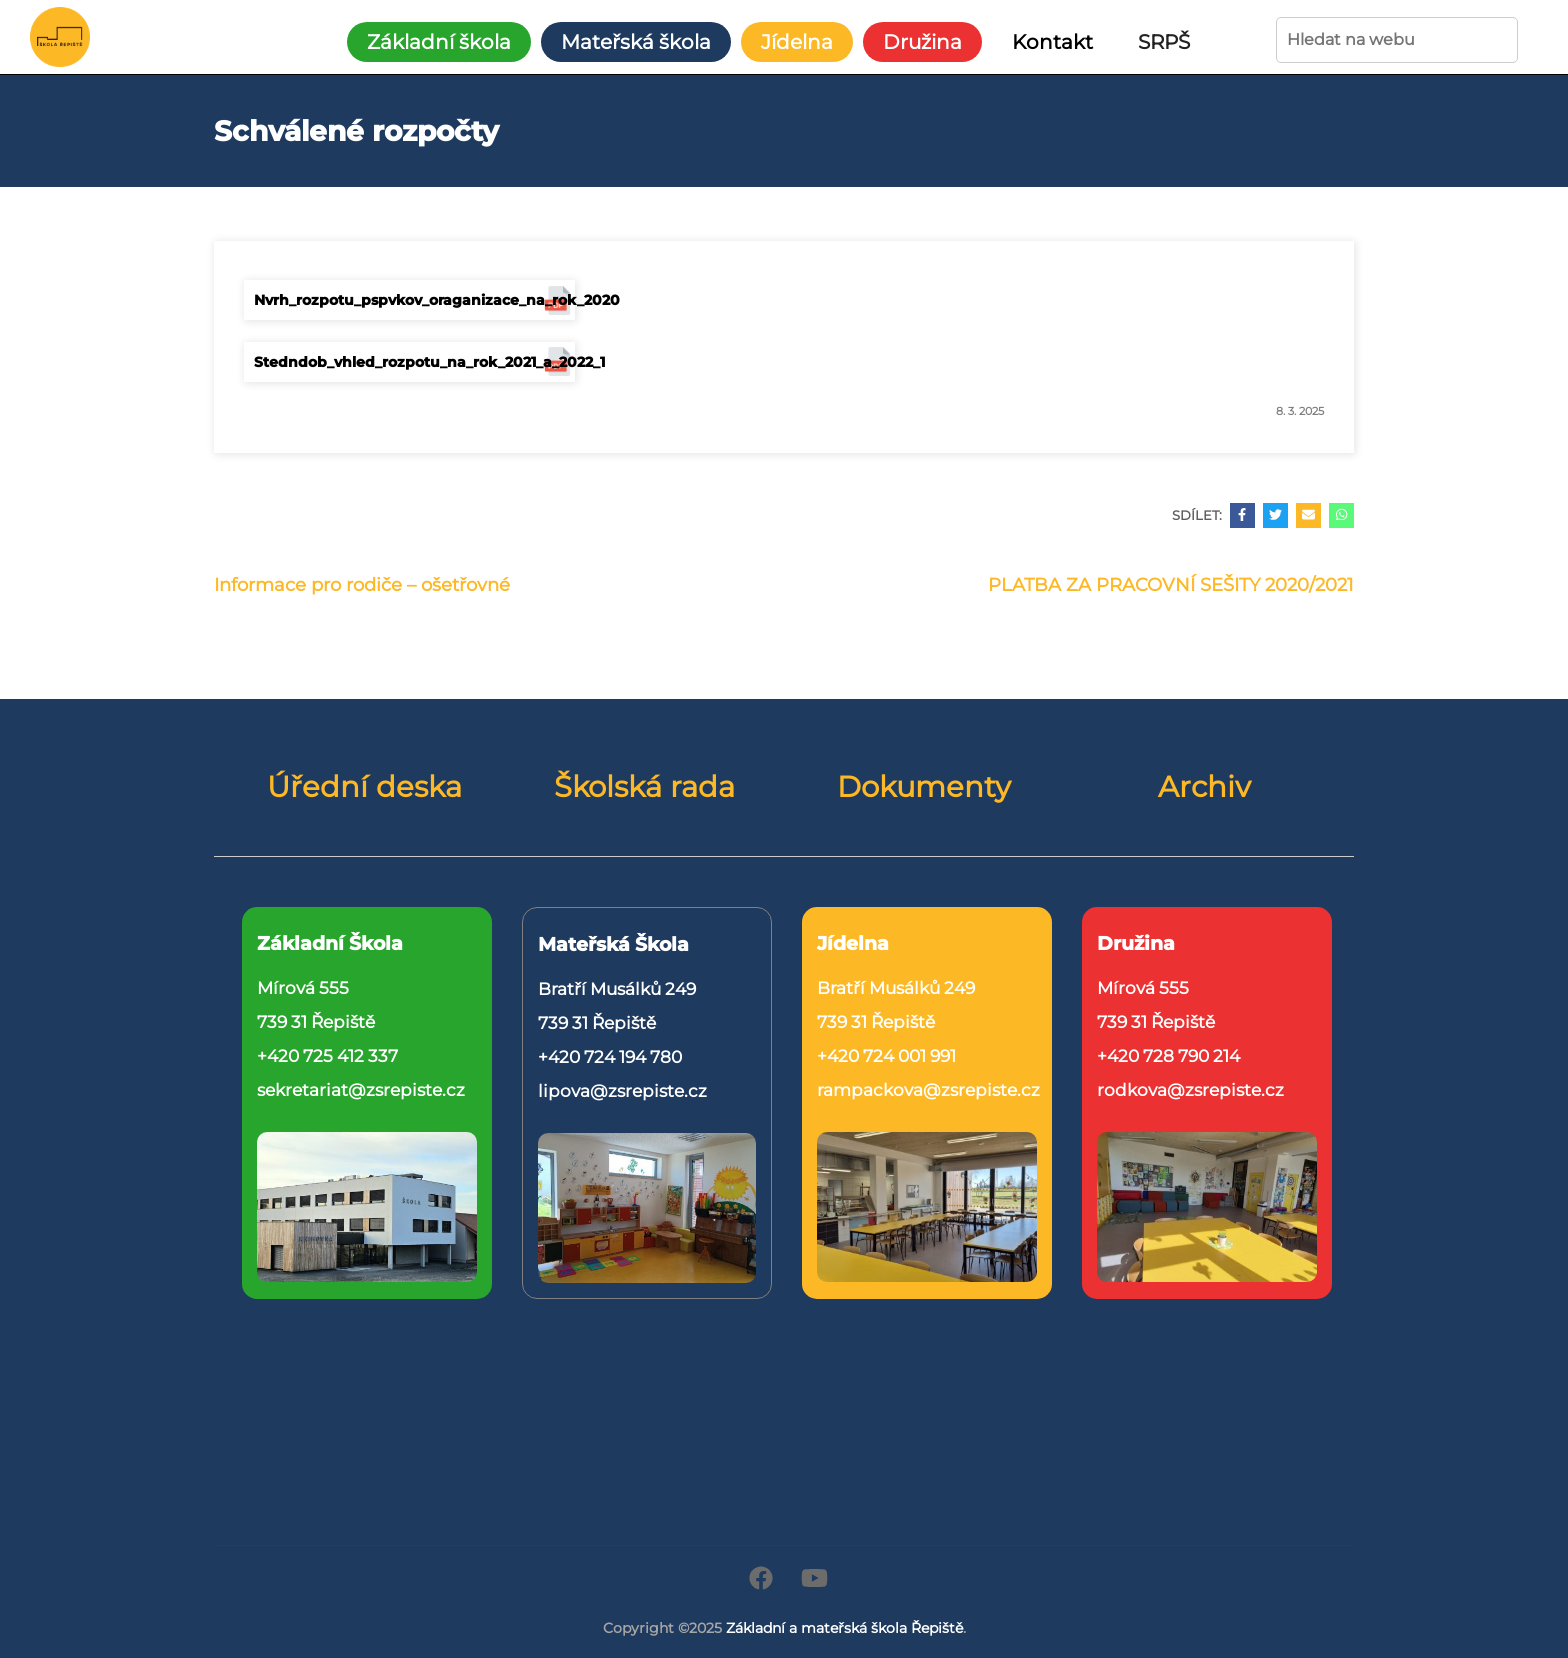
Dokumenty (924, 787)
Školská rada (644, 787)
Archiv (1204, 787)
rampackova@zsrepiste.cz (928, 1090)
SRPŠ (1164, 42)
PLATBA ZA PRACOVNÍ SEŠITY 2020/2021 (1171, 585)
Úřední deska (364, 787)
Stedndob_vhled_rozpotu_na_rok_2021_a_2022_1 (414, 362)
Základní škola (439, 42)
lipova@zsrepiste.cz (622, 1091)
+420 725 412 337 (327, 1056)
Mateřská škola (636, 42)
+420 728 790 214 (1168, 1056)
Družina (922, 42)
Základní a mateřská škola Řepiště (844, 1628)
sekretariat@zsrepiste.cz (361, 1090)
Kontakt (1052, 42)
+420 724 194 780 (610, 1057)
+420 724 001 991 (886, 1056)
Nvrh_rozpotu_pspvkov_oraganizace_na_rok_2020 (414, 300)
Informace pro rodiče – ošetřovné (362, 585)
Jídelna (797, 42)
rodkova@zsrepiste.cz (1190, 1090)
